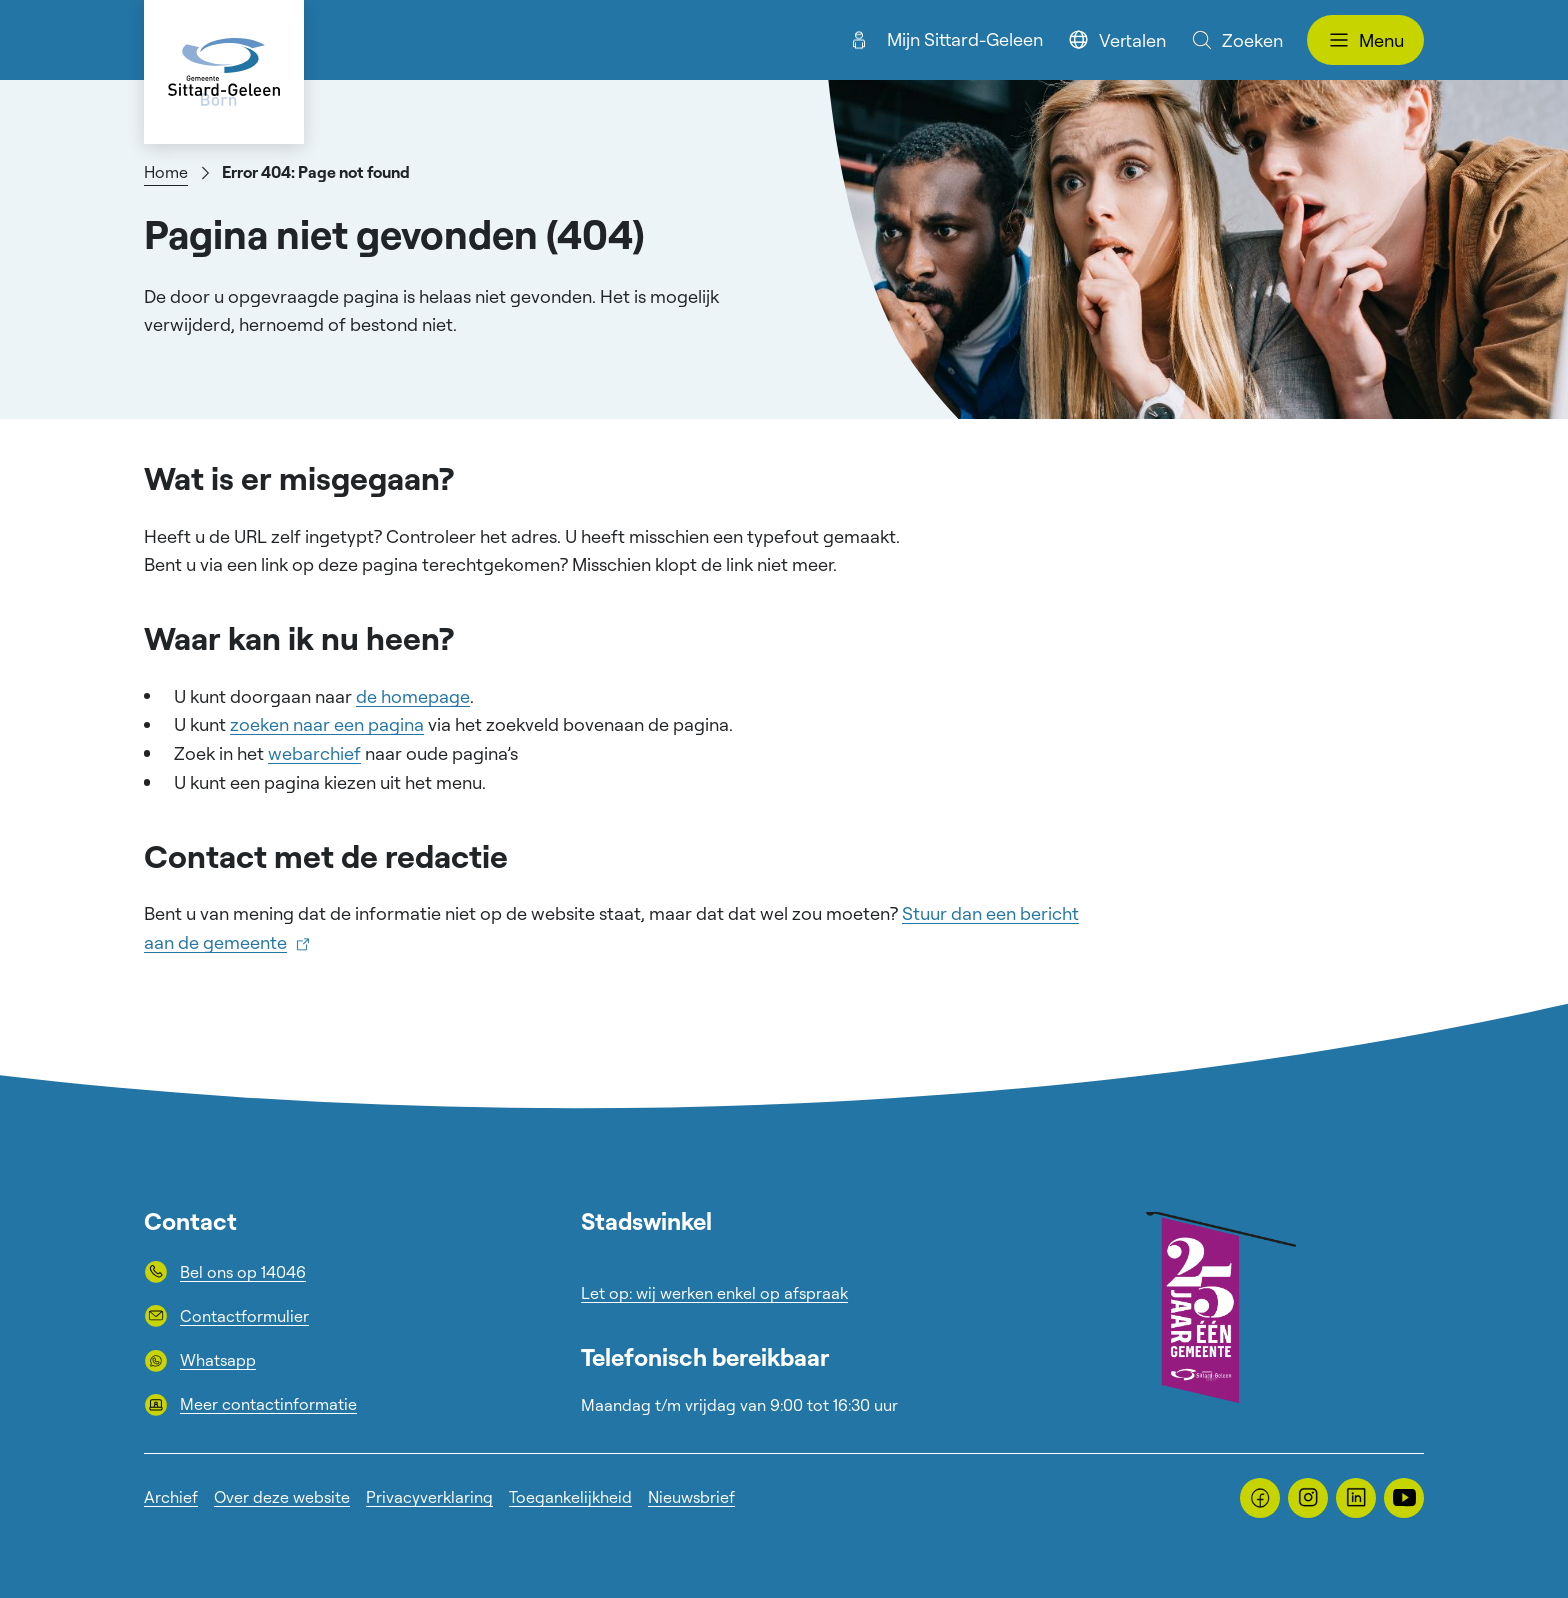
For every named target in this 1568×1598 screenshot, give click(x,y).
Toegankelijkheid (570, 1497)
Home (166, 172)
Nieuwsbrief (691, 1497)
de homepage (413, 696)
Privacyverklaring (429, 1497)
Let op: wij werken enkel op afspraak (714, 1293)
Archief (171, 1497)
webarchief (314, 753)
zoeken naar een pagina (327, 724)
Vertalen (1116, 40)
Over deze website (282, 1497)
